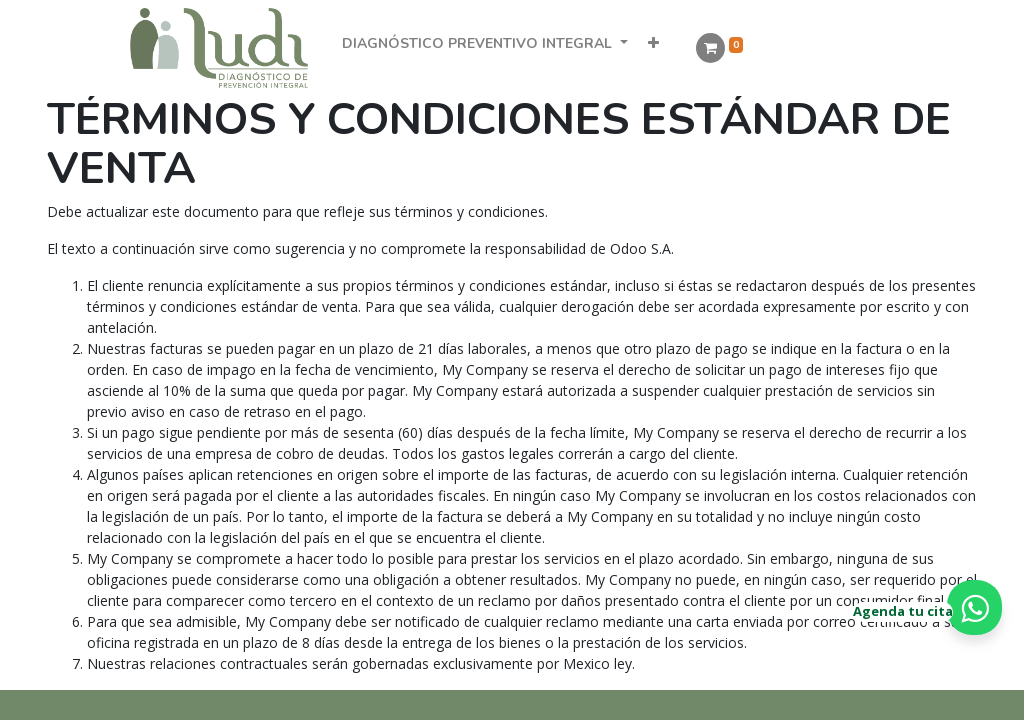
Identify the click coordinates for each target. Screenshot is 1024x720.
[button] (653, 43)
